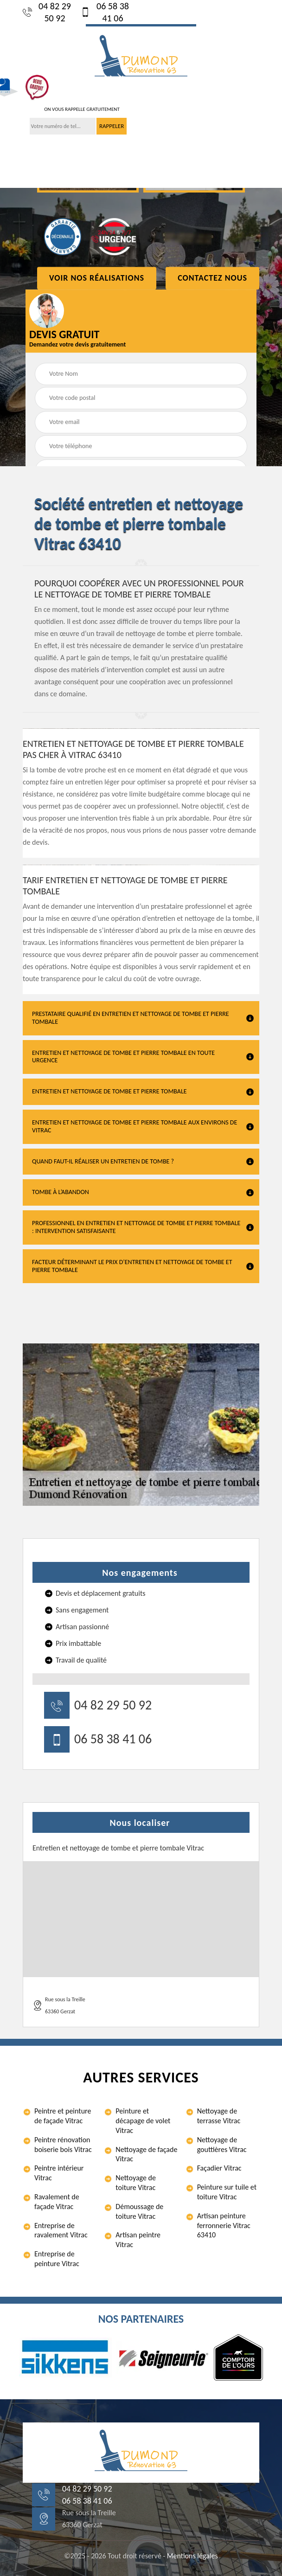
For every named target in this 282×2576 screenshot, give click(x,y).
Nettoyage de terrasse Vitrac (219, 2116)
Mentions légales (192, 2555)
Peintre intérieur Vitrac (58, 2173)
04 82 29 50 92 (47, 12)
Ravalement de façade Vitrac (56, 2201)
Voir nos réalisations (96, 278)
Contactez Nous (212, 278)
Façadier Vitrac (219, 2168)
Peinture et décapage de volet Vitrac (142, 2121)
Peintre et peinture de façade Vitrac (62, 2116)
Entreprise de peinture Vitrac (56, 2258)
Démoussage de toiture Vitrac (139, 2211)
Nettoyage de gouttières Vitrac (222, 2144)
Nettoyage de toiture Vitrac (135, 2182)
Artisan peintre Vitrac (137, 2239)
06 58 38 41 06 (105, 12)
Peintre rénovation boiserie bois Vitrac (63, 2144)
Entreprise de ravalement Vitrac (61, 2230)
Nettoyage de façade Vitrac (146, 2154)
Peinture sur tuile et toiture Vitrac (226, 2192)
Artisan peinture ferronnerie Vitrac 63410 (223, 2225)
